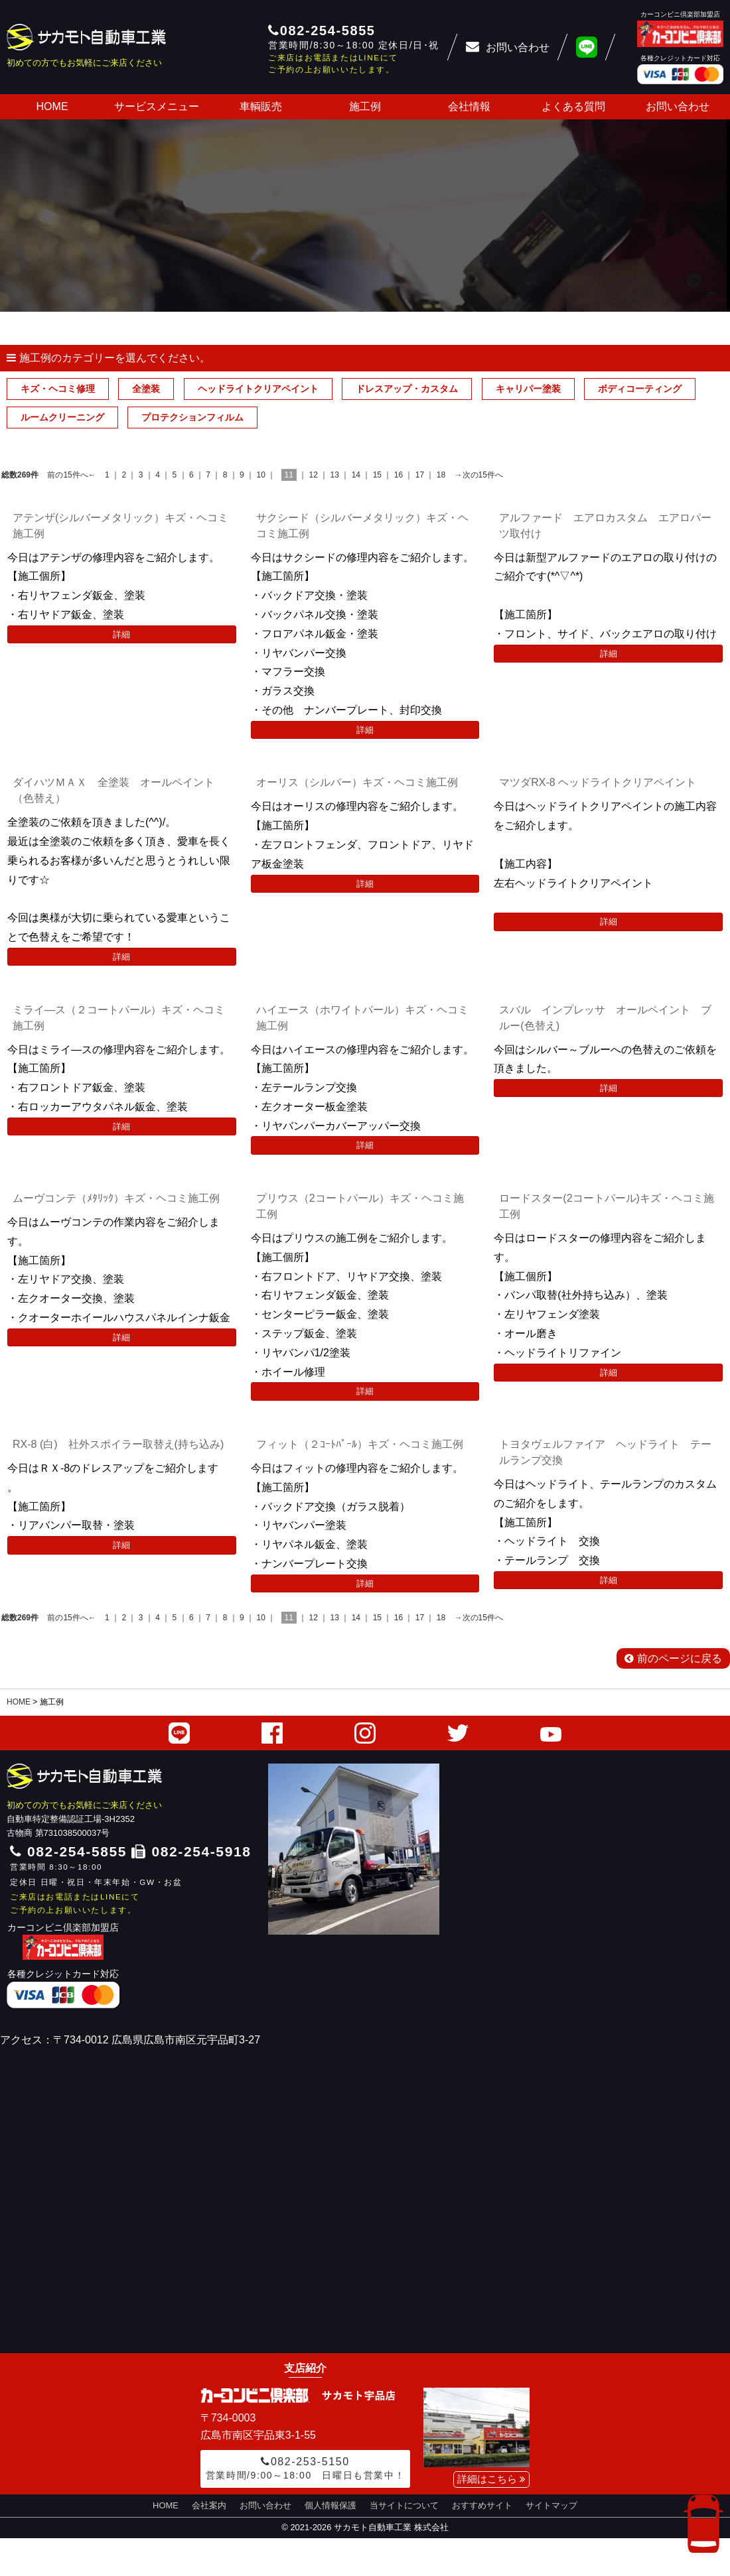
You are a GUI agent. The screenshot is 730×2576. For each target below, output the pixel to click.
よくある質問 (573, 106)
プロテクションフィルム (192, 417)
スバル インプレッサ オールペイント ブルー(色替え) (605, 1017)
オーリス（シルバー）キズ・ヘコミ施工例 (357, 782)
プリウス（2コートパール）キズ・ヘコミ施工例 (360, 1206)
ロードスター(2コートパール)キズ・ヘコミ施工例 (606, 1206)
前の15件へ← (71, 475)
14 (356, 475)
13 (334, 475)
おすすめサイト (482, 2505)
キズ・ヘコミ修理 (58, 388)
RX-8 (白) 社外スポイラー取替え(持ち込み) (118, 1444)
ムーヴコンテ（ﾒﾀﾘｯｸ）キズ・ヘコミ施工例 (116, 1198)
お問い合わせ (677, 106)
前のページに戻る (673, 1658)
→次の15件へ (479, 475)
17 (419, 475)
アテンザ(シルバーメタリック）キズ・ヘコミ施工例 (120, 525)
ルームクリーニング (62, 417)
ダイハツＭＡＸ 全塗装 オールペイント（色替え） (113, 790)
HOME (52, 106)
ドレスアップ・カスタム (407, 388)
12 (313, 475)
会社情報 (469, 106)
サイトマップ (551, 2505)
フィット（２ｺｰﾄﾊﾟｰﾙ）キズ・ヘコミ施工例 (359, 1444)
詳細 (121, 634)
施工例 (365, 106)
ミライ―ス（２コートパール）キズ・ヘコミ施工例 (119, 1017)
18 (441, 475)
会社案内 (209, 2505)
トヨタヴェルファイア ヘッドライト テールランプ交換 (605, 1452)
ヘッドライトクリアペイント (258, 388)
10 (260, 475)
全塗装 (146, 388)
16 (398, 475)
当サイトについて (404, 2505)
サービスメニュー (156, 106)
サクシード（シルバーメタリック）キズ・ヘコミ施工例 (362, 525)
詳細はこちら (491, 2478)
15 (377, 475)
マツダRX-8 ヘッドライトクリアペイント (597, 782)
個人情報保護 (330, 2505)
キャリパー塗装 (528, 388)
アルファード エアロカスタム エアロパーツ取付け (605, 525)
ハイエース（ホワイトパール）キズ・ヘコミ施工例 (362, 1017)
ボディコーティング (640, 388)
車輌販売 (261, 106)
